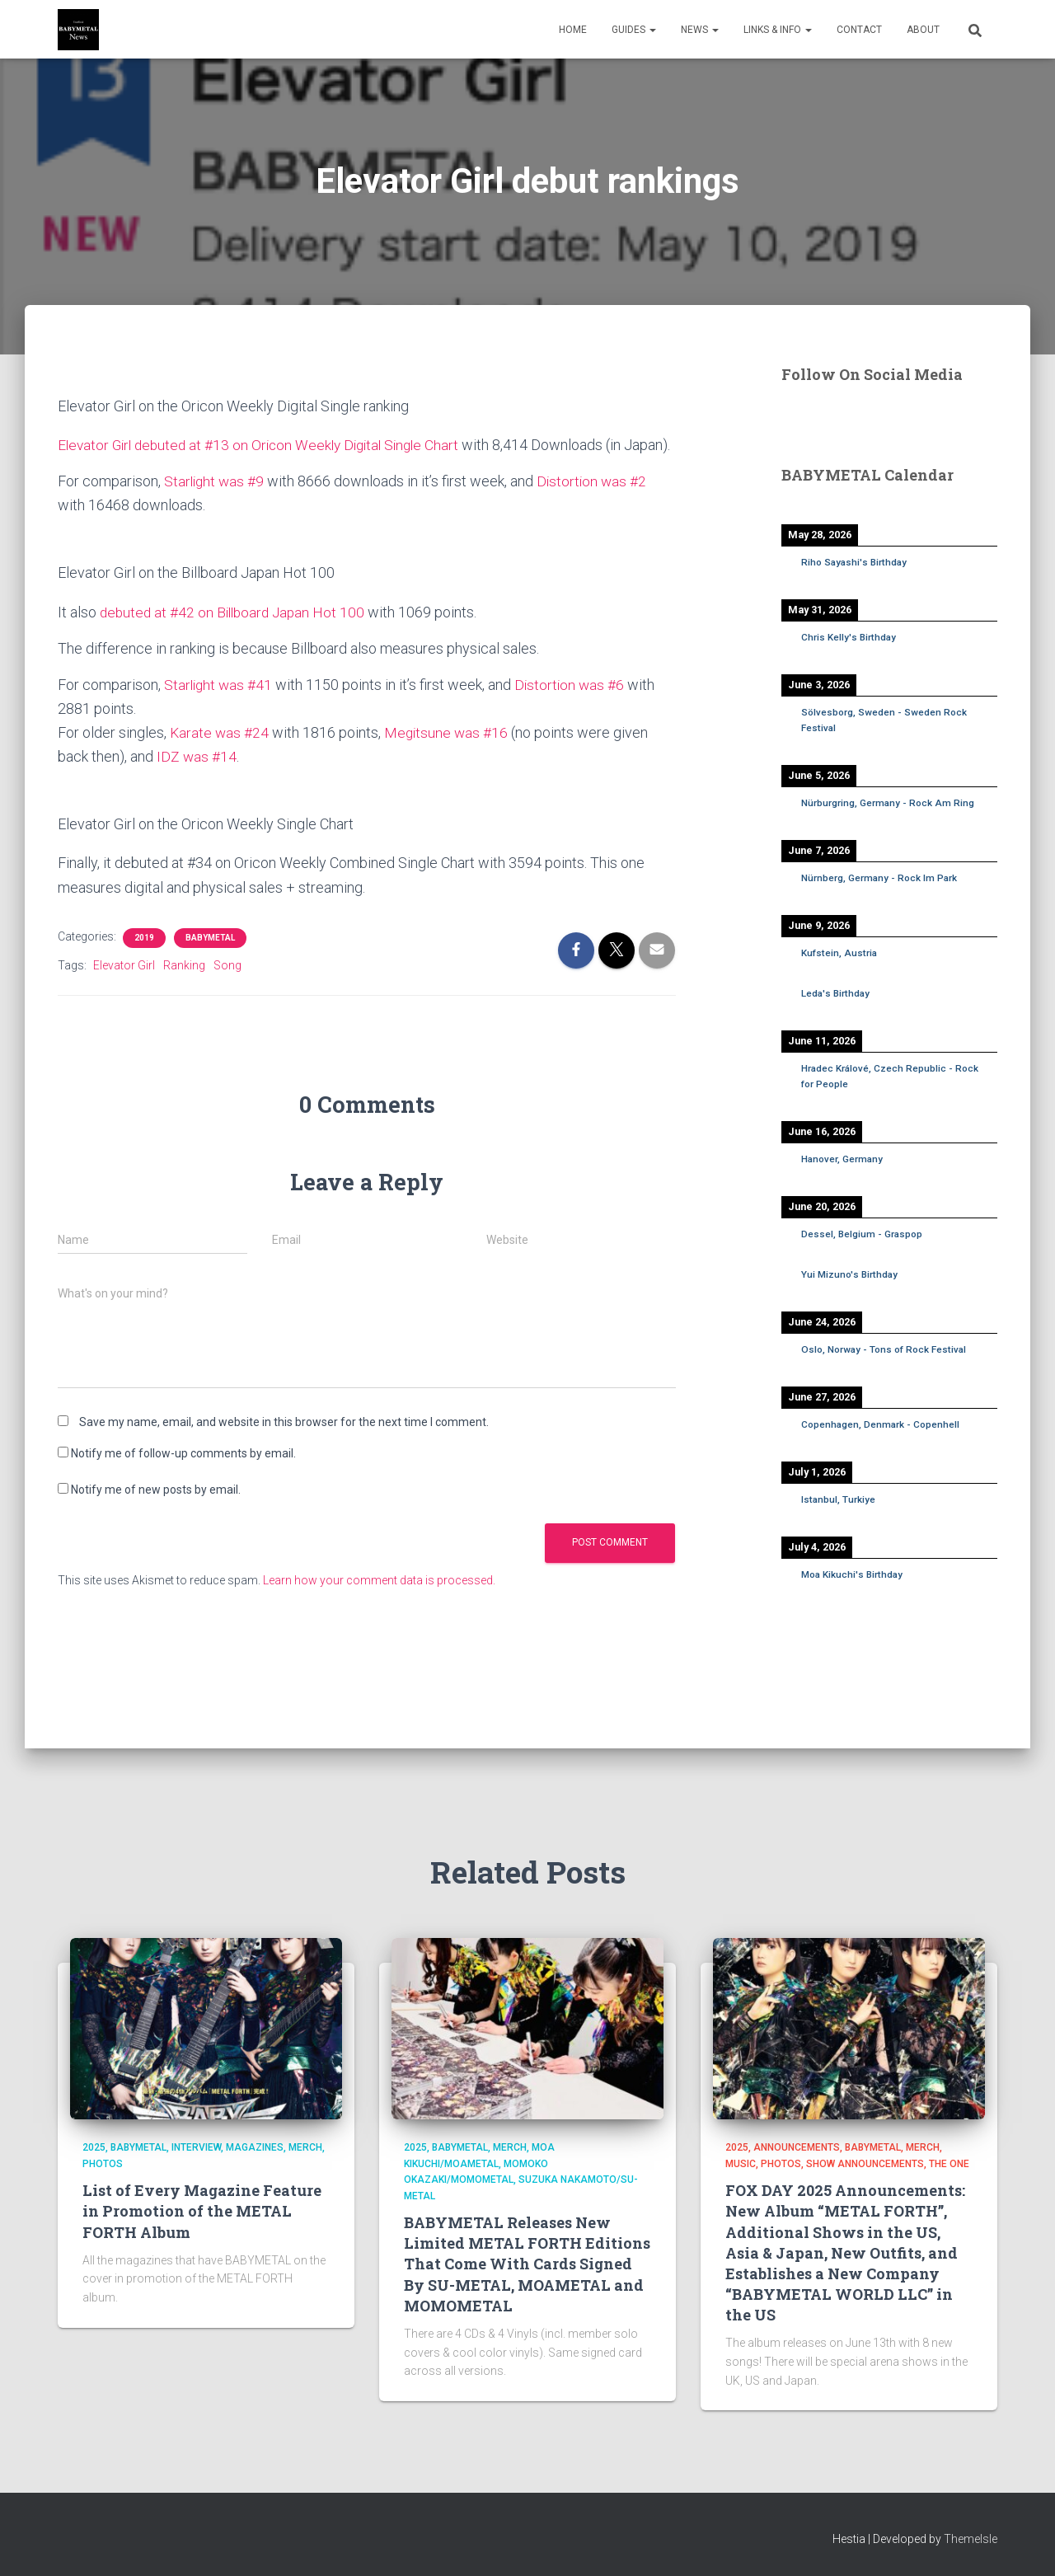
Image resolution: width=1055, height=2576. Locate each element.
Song (227, 989)
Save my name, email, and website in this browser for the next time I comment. (284, 1445)
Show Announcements (865, 2164)
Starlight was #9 (215, 505)
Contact (859, 29)
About (923, 29)
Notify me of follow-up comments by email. (183, 1477)
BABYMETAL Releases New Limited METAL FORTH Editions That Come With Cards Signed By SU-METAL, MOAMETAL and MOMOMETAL (527, 2264)
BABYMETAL (210, 961)
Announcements (796, 2147)
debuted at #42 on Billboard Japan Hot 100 (236, 636)
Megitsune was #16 (449, 756)
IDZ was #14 (197, 780)
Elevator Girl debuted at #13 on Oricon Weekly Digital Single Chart (266, 444)
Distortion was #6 (574, 708)
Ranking (184, 989)
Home (573, 29)
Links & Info (777, 29)
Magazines (255, 2147)
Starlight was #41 (219, 708)
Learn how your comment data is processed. (379, 1604)
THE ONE (949, 2164)
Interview (196, 2147)
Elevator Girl (124, 989)
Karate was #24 (220, 756)
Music (740, 2164)
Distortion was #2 (596, 505)
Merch (305, 2147)
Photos (102, 2164)
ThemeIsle (970, 2539)
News (700, 29)
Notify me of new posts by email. (156, 1513)
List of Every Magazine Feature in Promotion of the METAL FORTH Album (201, 2210)
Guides (634, 29)
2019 (144, 961)
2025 (94, 2147)
